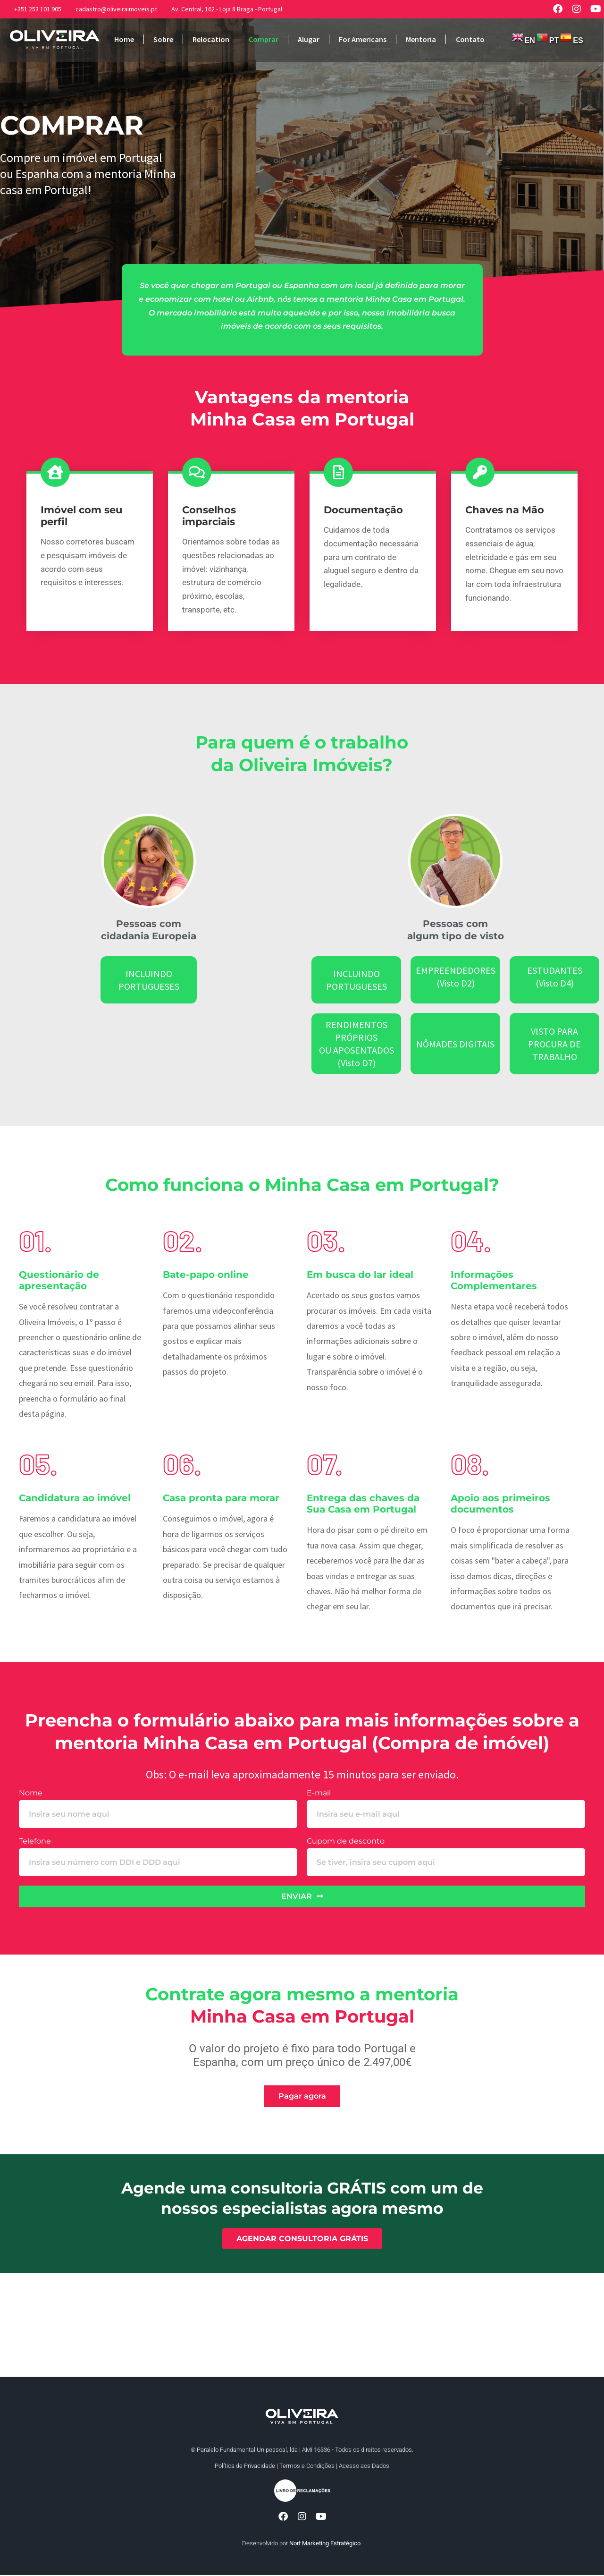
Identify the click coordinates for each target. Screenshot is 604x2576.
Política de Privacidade (245, 2466)
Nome (30, 1793)
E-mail (319, 1793)
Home (124, 39)
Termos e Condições (307, 2466)
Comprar (263, 39)
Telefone (35, 1841)
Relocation (211, 39)
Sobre (163, 39)
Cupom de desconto (346, 1841)
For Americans (362, 39)
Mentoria (421, 39)
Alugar (308, 39)
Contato (470, 39)
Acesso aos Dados (364, 2466)
